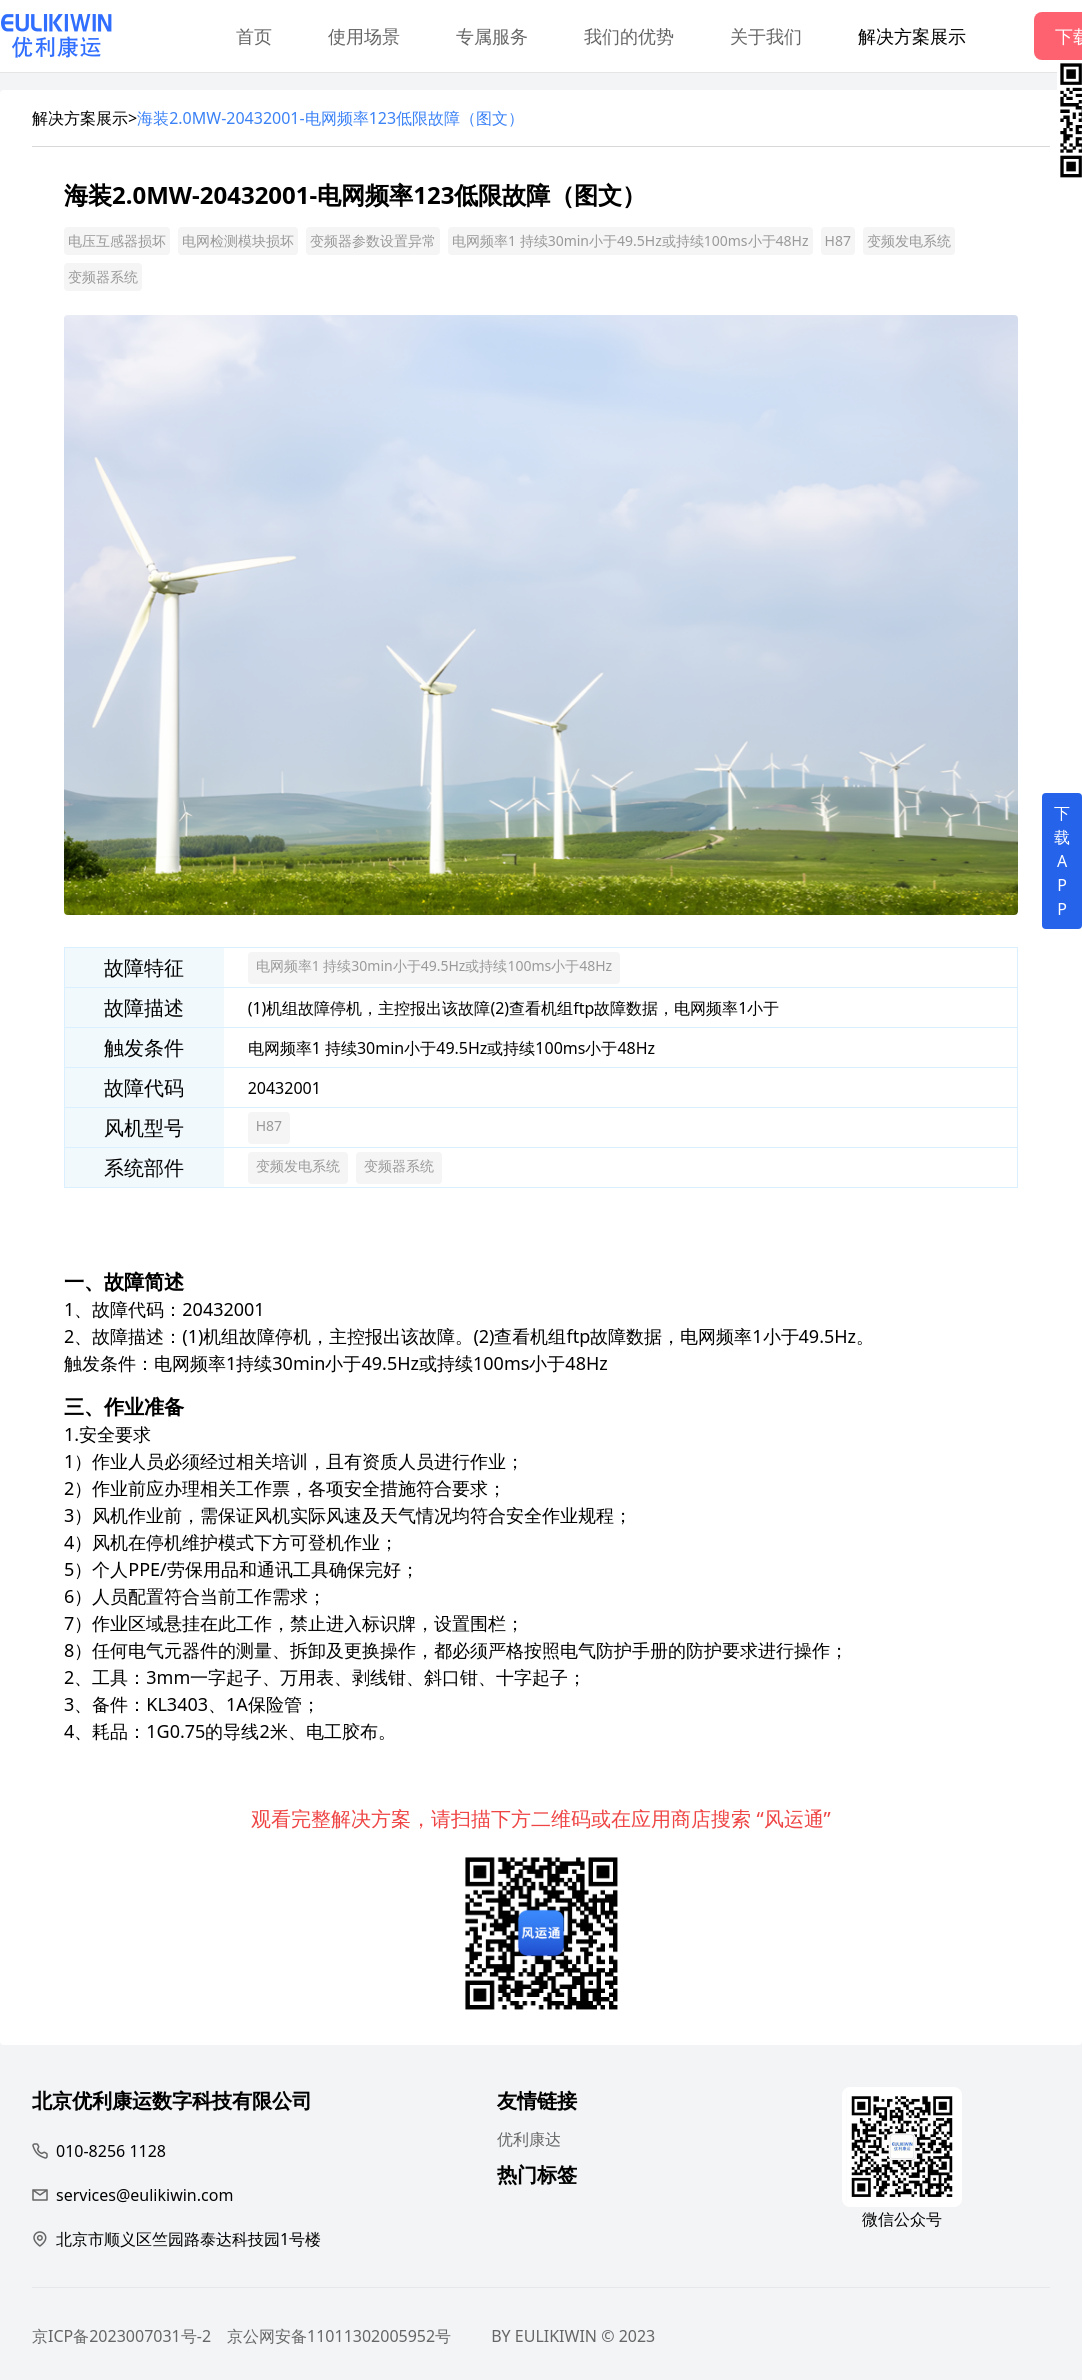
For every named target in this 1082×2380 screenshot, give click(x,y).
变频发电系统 (909, 240)
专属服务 (492, 36)
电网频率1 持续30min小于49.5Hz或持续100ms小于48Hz (630, 240)
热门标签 (537, 2177)
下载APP (1062, 861)
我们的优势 (629, 36)
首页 (254, 36)
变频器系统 (103, 276)
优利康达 (529, 2139)
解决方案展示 (912, 36)
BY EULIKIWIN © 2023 (573, 2336)
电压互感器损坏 (117, 240)
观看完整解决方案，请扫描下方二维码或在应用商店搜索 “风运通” (541, 1818)
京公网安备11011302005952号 (339, 2336)
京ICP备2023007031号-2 (121, 2336)
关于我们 (766, 36)
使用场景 (364, 36)
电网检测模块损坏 (238, 240)
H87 (838, 240)
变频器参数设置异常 (373, 240)
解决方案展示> (84, 118)
